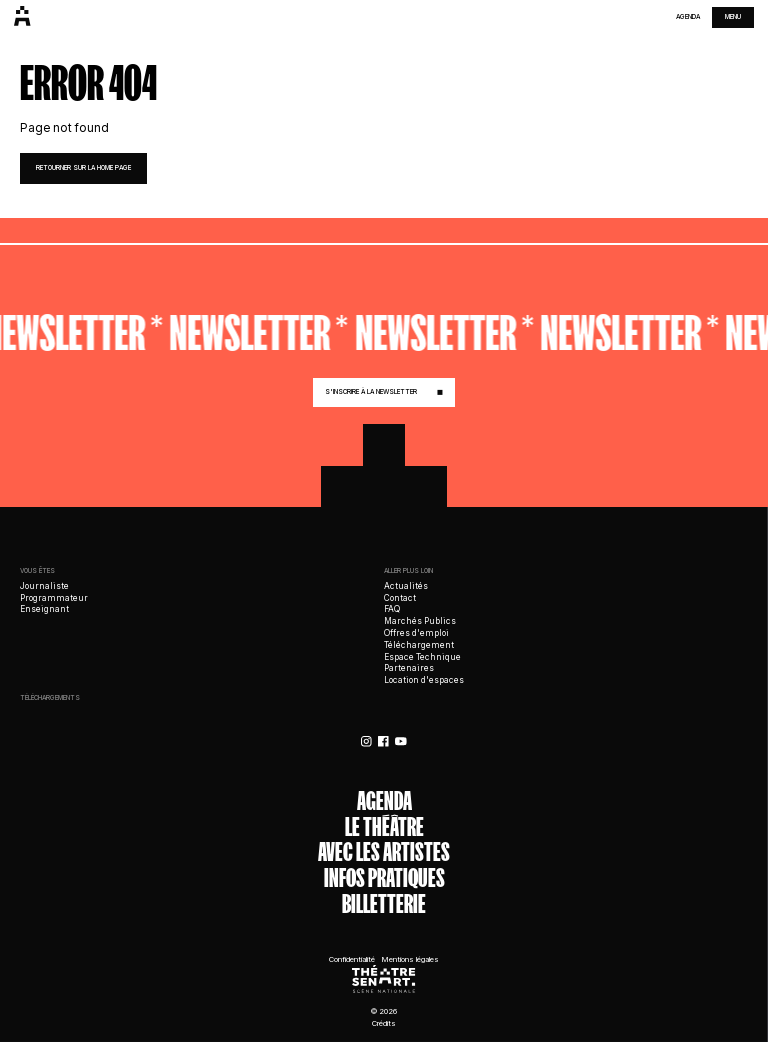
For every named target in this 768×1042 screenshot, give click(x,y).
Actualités (406, 586)
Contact (400, 598)
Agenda (688, 17)
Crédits (384, 1023)
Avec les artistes (384, 853)
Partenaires (409, 668)
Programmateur (54, 598)
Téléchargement (419, 645)
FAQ (392, 609)
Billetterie (384, 905)
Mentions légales (410, 959)
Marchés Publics (420, 621)
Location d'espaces (424, 680)
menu (733, 17)
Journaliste (44, 586)
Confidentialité (352, 959)
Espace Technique (422, 657)
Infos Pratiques (384, 879)
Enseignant (44, 609)
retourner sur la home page (83, 168)
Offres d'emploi (416, 633)
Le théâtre (384, 828)
